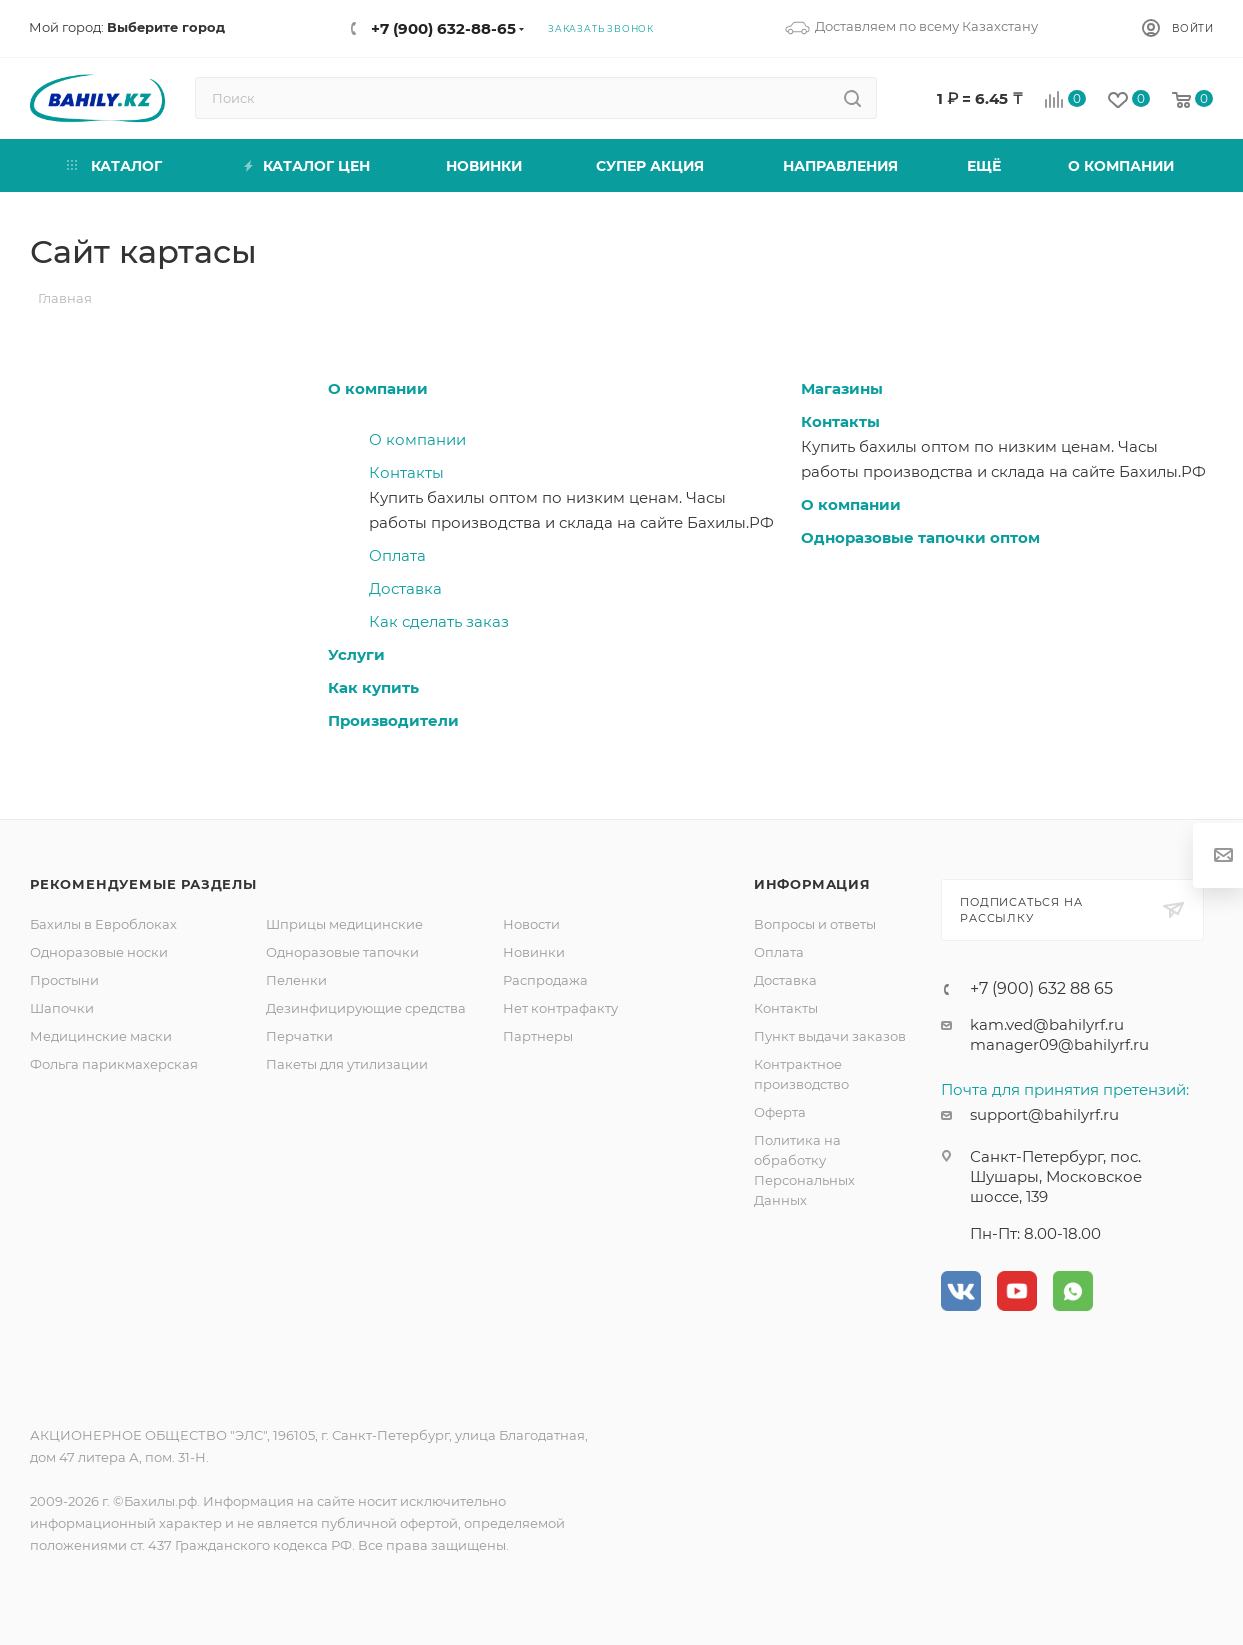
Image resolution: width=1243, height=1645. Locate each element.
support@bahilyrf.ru (1044, 1114)
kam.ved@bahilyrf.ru (1047, 1024)
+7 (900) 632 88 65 (1041, 989)
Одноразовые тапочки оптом (920, 537)
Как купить (373, 687)
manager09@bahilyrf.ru (1059, 1044)
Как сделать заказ (439, 621)
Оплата (397, 555)
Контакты (406, 472)
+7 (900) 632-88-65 (443, 28)
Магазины (842, 388)
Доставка (405, 588)
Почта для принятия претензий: (1065, 1089)
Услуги (356, 654)
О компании (378, 388)
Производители (393, 720)
